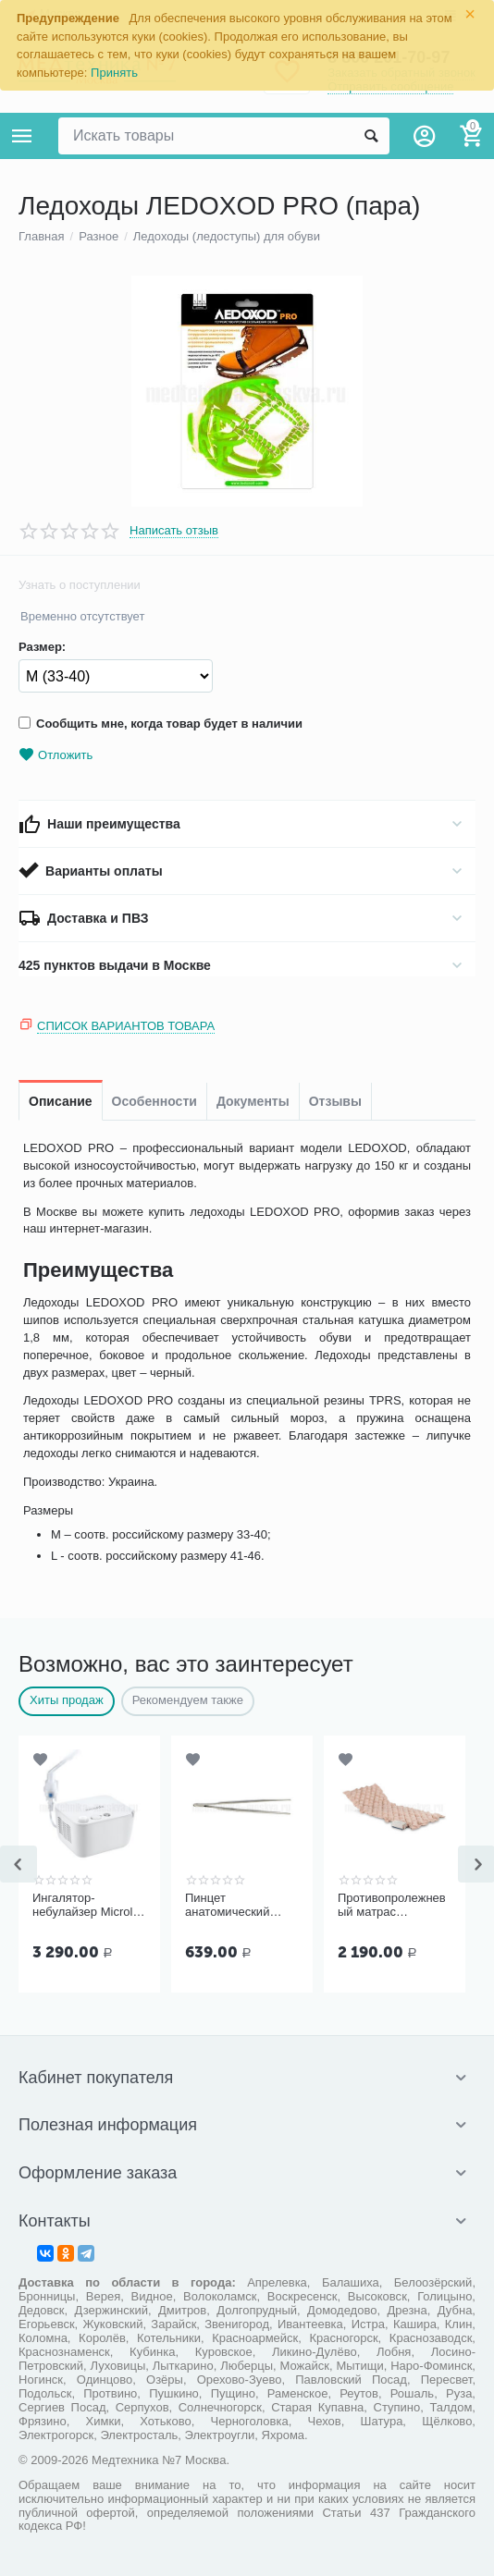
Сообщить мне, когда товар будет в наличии (161, 723)
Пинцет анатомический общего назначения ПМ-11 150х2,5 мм (239, 1905)
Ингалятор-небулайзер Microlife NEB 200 (88, 1905)
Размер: (42, 647)
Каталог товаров (22, 136)
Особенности (154, 1101)
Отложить (56, 755)
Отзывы (335, 1101)
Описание (61, 1101)
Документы (253, 1101)
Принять (114, 73)
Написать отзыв (174, 530)
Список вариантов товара (126, 1026)
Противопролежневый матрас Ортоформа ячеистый (392, 1905)
